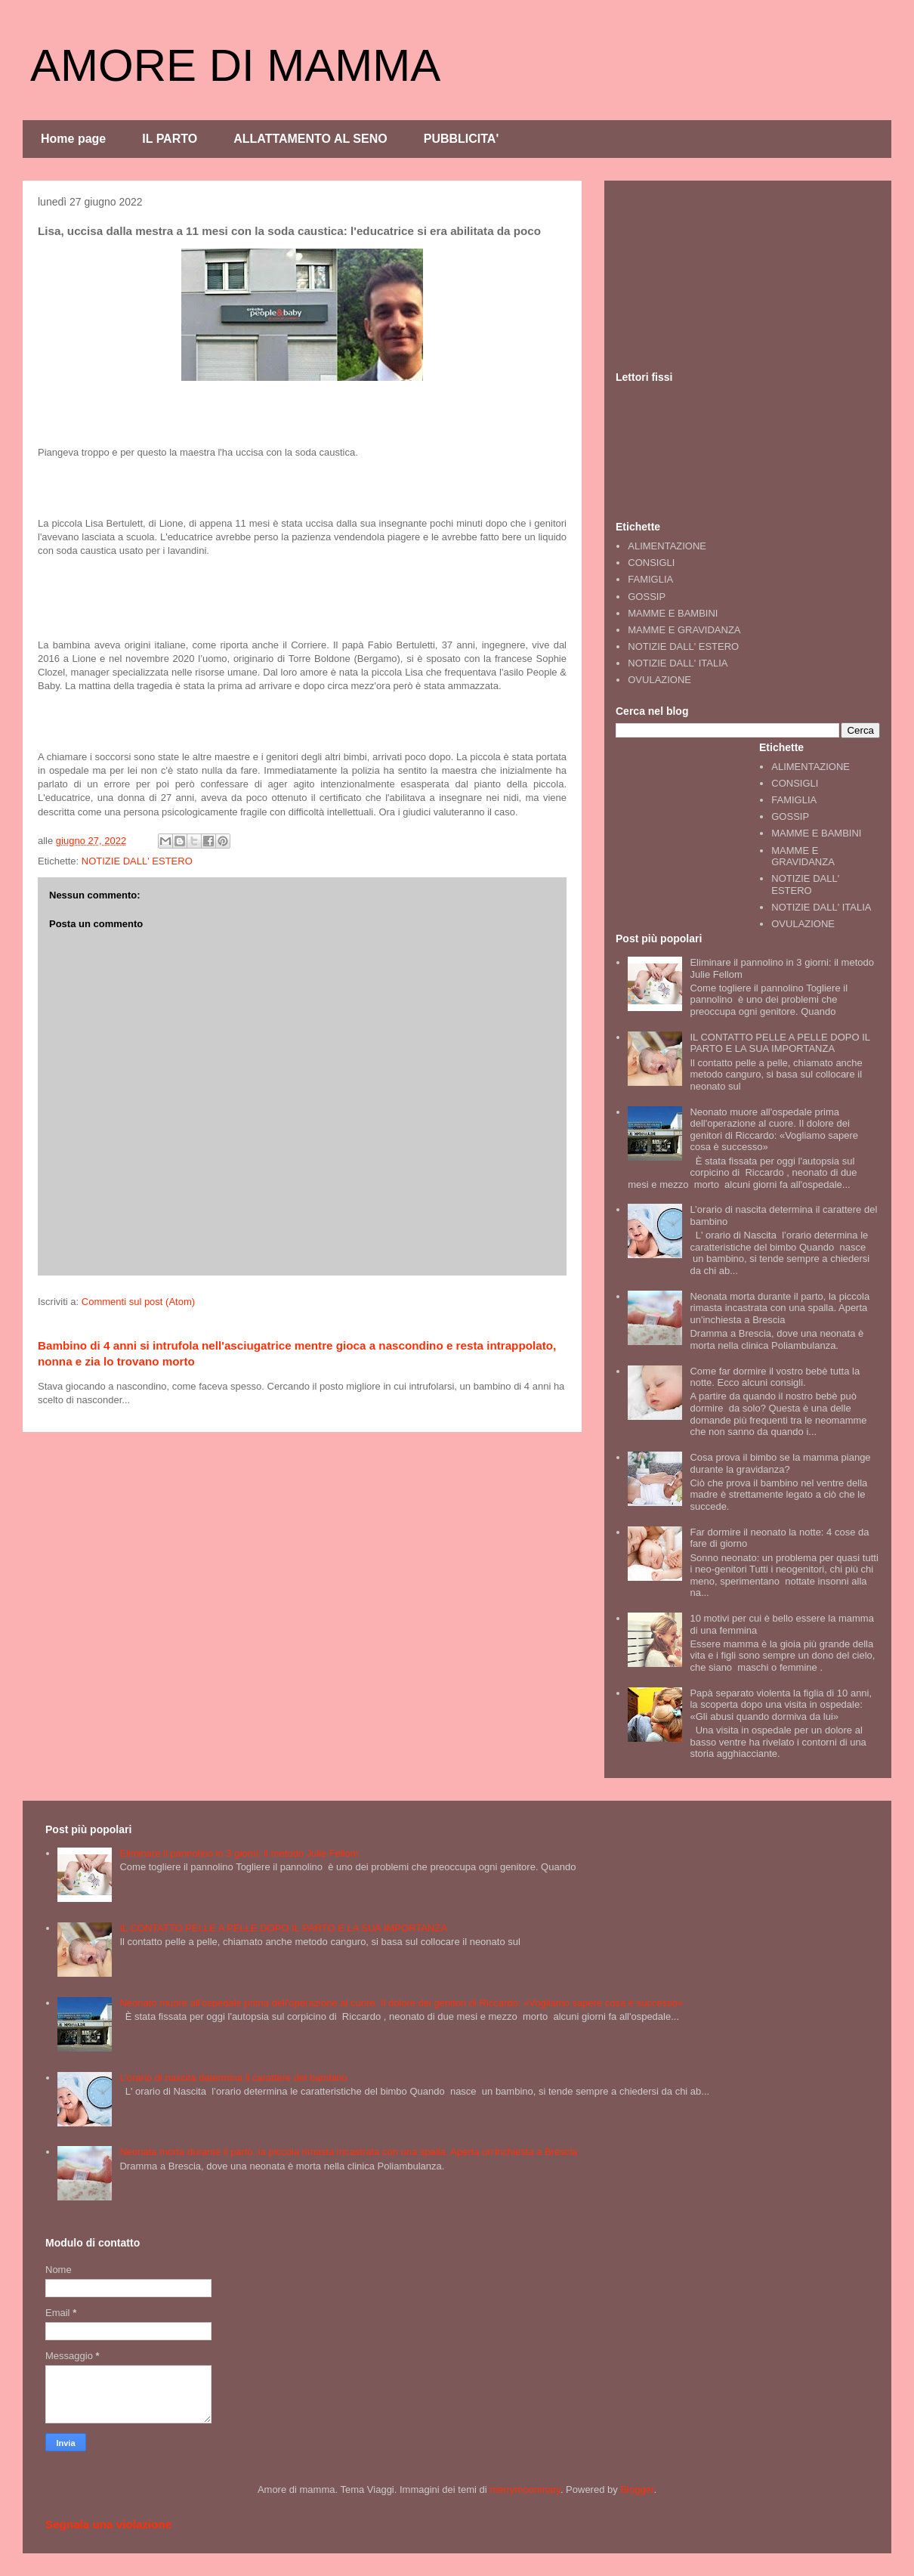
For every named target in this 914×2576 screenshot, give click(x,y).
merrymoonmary (524, 2489)
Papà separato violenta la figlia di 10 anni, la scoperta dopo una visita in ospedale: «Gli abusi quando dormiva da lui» (781, 1704)
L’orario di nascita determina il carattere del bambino (233, 2077)
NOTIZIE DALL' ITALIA (677, 663)
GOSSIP (646, 596)
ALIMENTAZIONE (667, 546)
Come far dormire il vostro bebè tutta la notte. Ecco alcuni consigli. (775, 1377)
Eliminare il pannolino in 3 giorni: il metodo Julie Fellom (239, 1853)
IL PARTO (169, 138)
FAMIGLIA (650, 579)
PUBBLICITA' (461, 138)
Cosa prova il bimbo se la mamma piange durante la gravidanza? (780, 1463)
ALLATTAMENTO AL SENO (310, 138)
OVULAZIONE (659, 679)
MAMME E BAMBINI (673, 613)
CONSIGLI (651, 562)
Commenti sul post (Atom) (138, 1301)
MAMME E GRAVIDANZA (684, 629)
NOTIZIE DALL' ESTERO (137, 861)
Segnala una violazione (108, 2524)
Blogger (636, 2489)
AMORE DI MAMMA (235, 65)
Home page (73, 138)
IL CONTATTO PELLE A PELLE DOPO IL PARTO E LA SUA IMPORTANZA (779, 1043)
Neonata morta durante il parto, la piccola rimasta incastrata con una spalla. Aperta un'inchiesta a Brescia (779, 1308)
